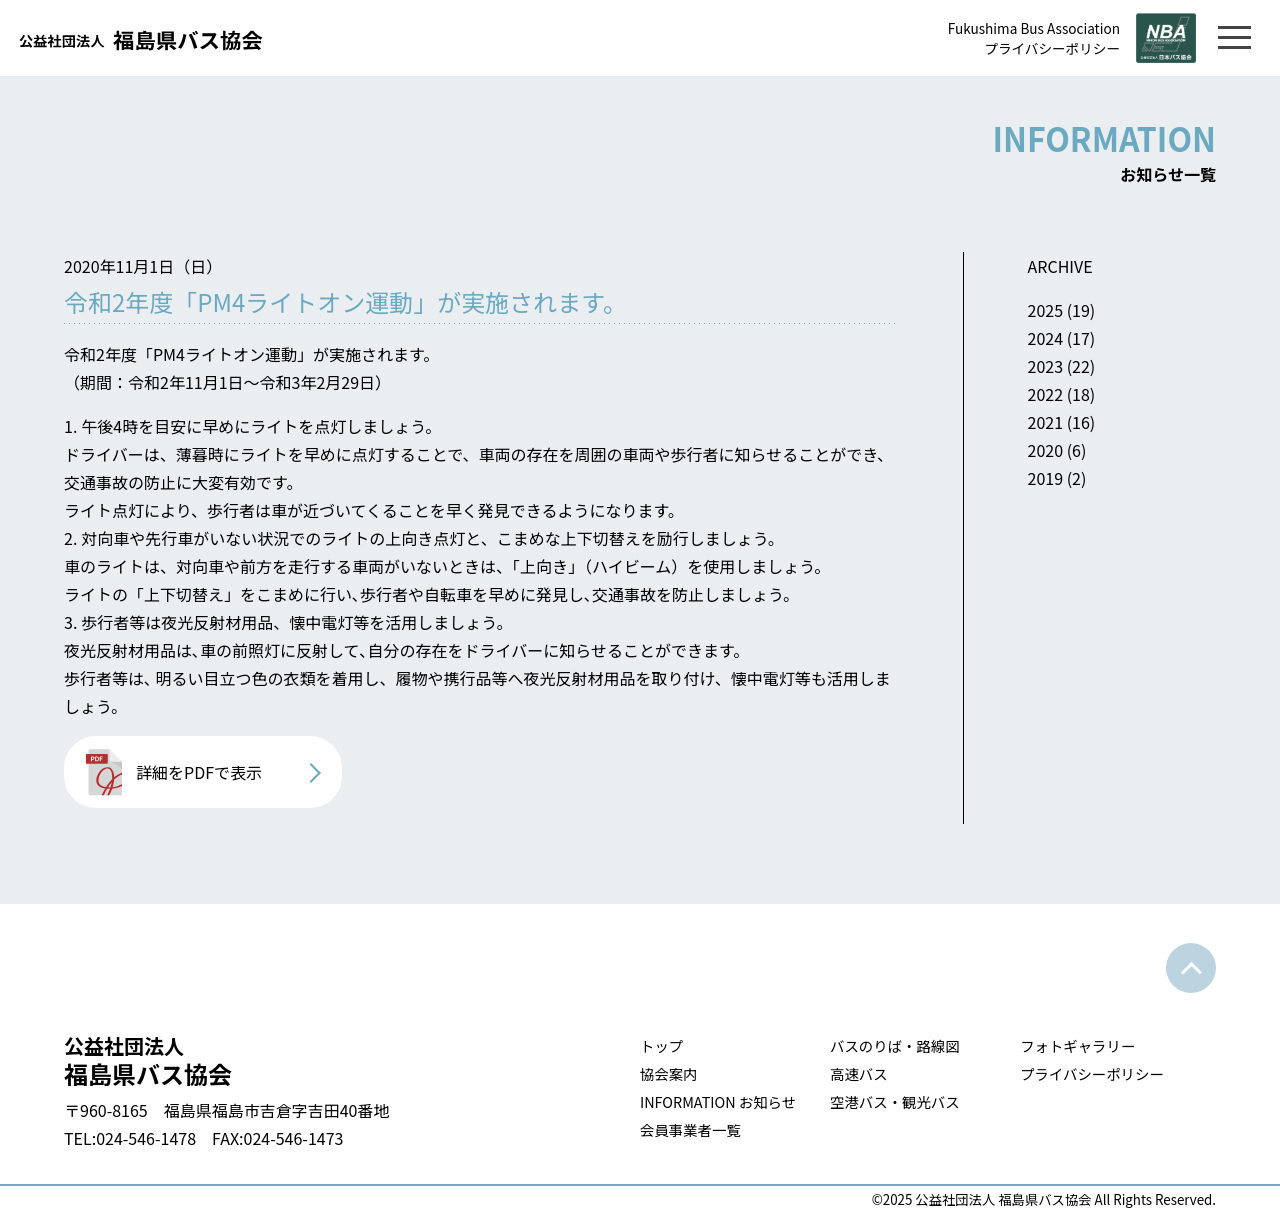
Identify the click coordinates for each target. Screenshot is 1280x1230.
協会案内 (669, 1073)
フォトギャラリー (1077, 1045)
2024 (1046, 338)
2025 (1046, 310)
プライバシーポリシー (1052, 48)
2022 (1046, 394)
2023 (1046, 366)
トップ (661, 1045)
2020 (1046, 450)
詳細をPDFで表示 (199, 772)
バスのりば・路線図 (895, 1045)
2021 (1046, 422)
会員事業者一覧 (690, 1129)
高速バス (859, 1073)
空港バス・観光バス (895, 1101)
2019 (1046, 478)
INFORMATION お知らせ (718, 1101)
